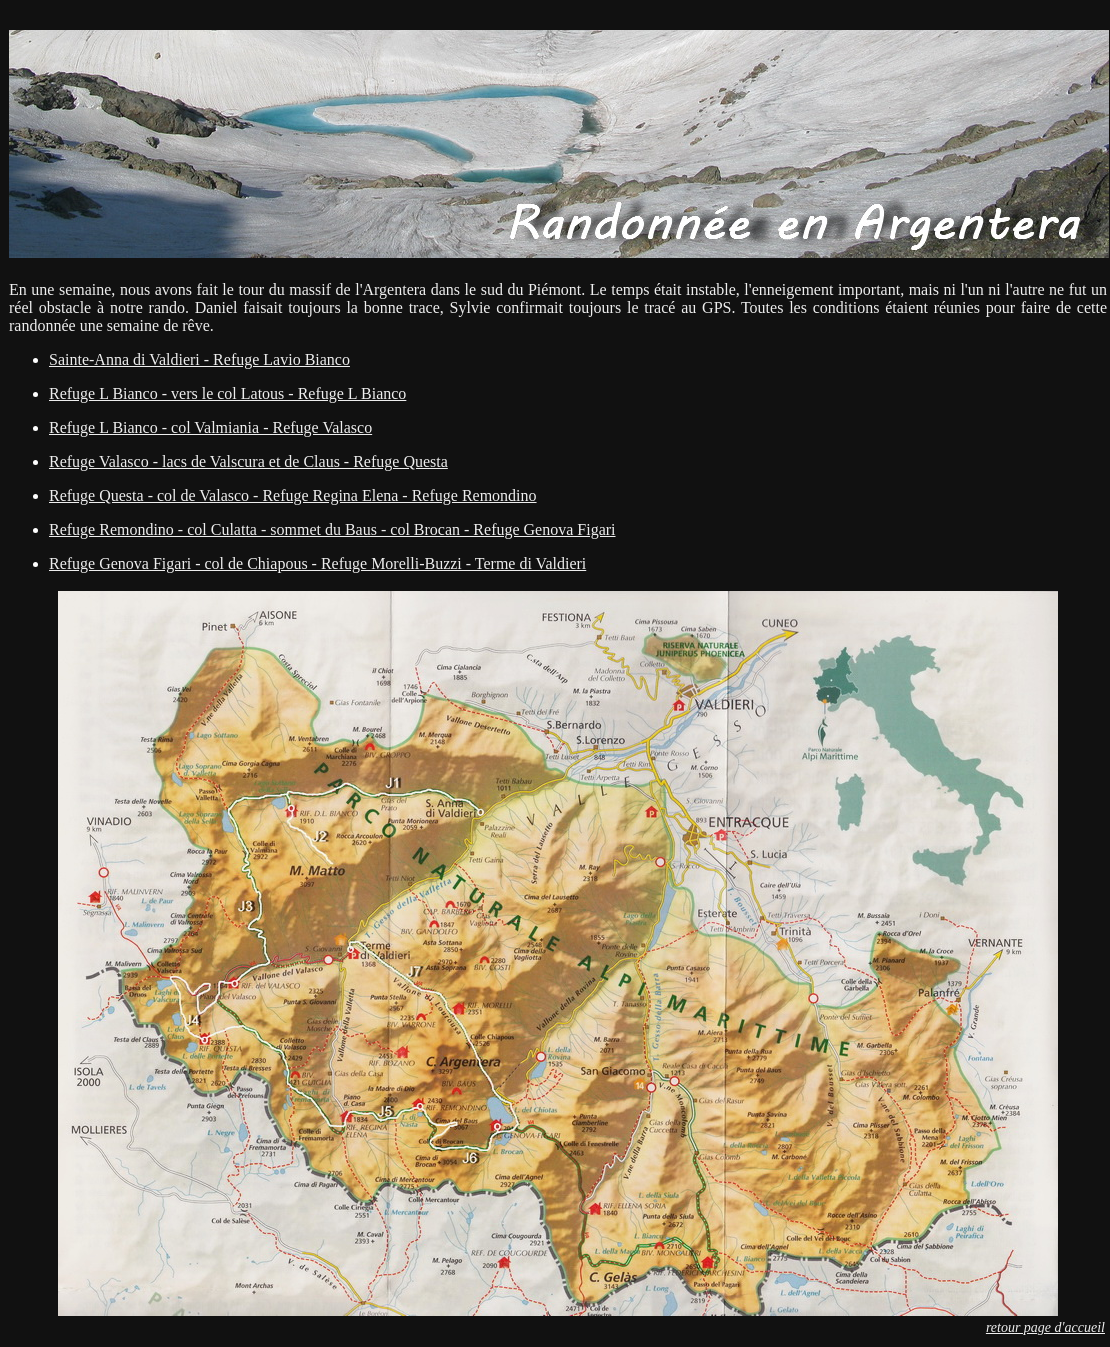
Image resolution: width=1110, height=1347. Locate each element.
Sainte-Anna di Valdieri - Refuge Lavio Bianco (199, 359)
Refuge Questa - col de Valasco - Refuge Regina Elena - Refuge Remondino (293, 495)
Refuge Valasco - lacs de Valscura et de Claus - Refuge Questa (248, 461)
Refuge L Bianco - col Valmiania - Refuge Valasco (210, 427)
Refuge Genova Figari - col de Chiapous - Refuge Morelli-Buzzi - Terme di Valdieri (317, 563)
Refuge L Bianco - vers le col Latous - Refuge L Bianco (227, 393)
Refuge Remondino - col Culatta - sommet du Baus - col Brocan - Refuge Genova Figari (332, 529)
